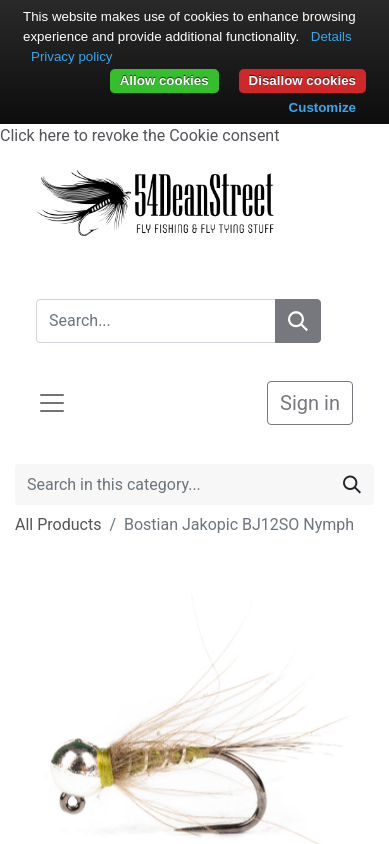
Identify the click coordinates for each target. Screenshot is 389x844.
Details (331, 36)
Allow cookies (164, 80)
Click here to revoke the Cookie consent (139, 135)
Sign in (310, 403)
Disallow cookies (302, 80)
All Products (58, 524)
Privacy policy (71, 56)
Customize (322, 107)
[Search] (298, 321)
